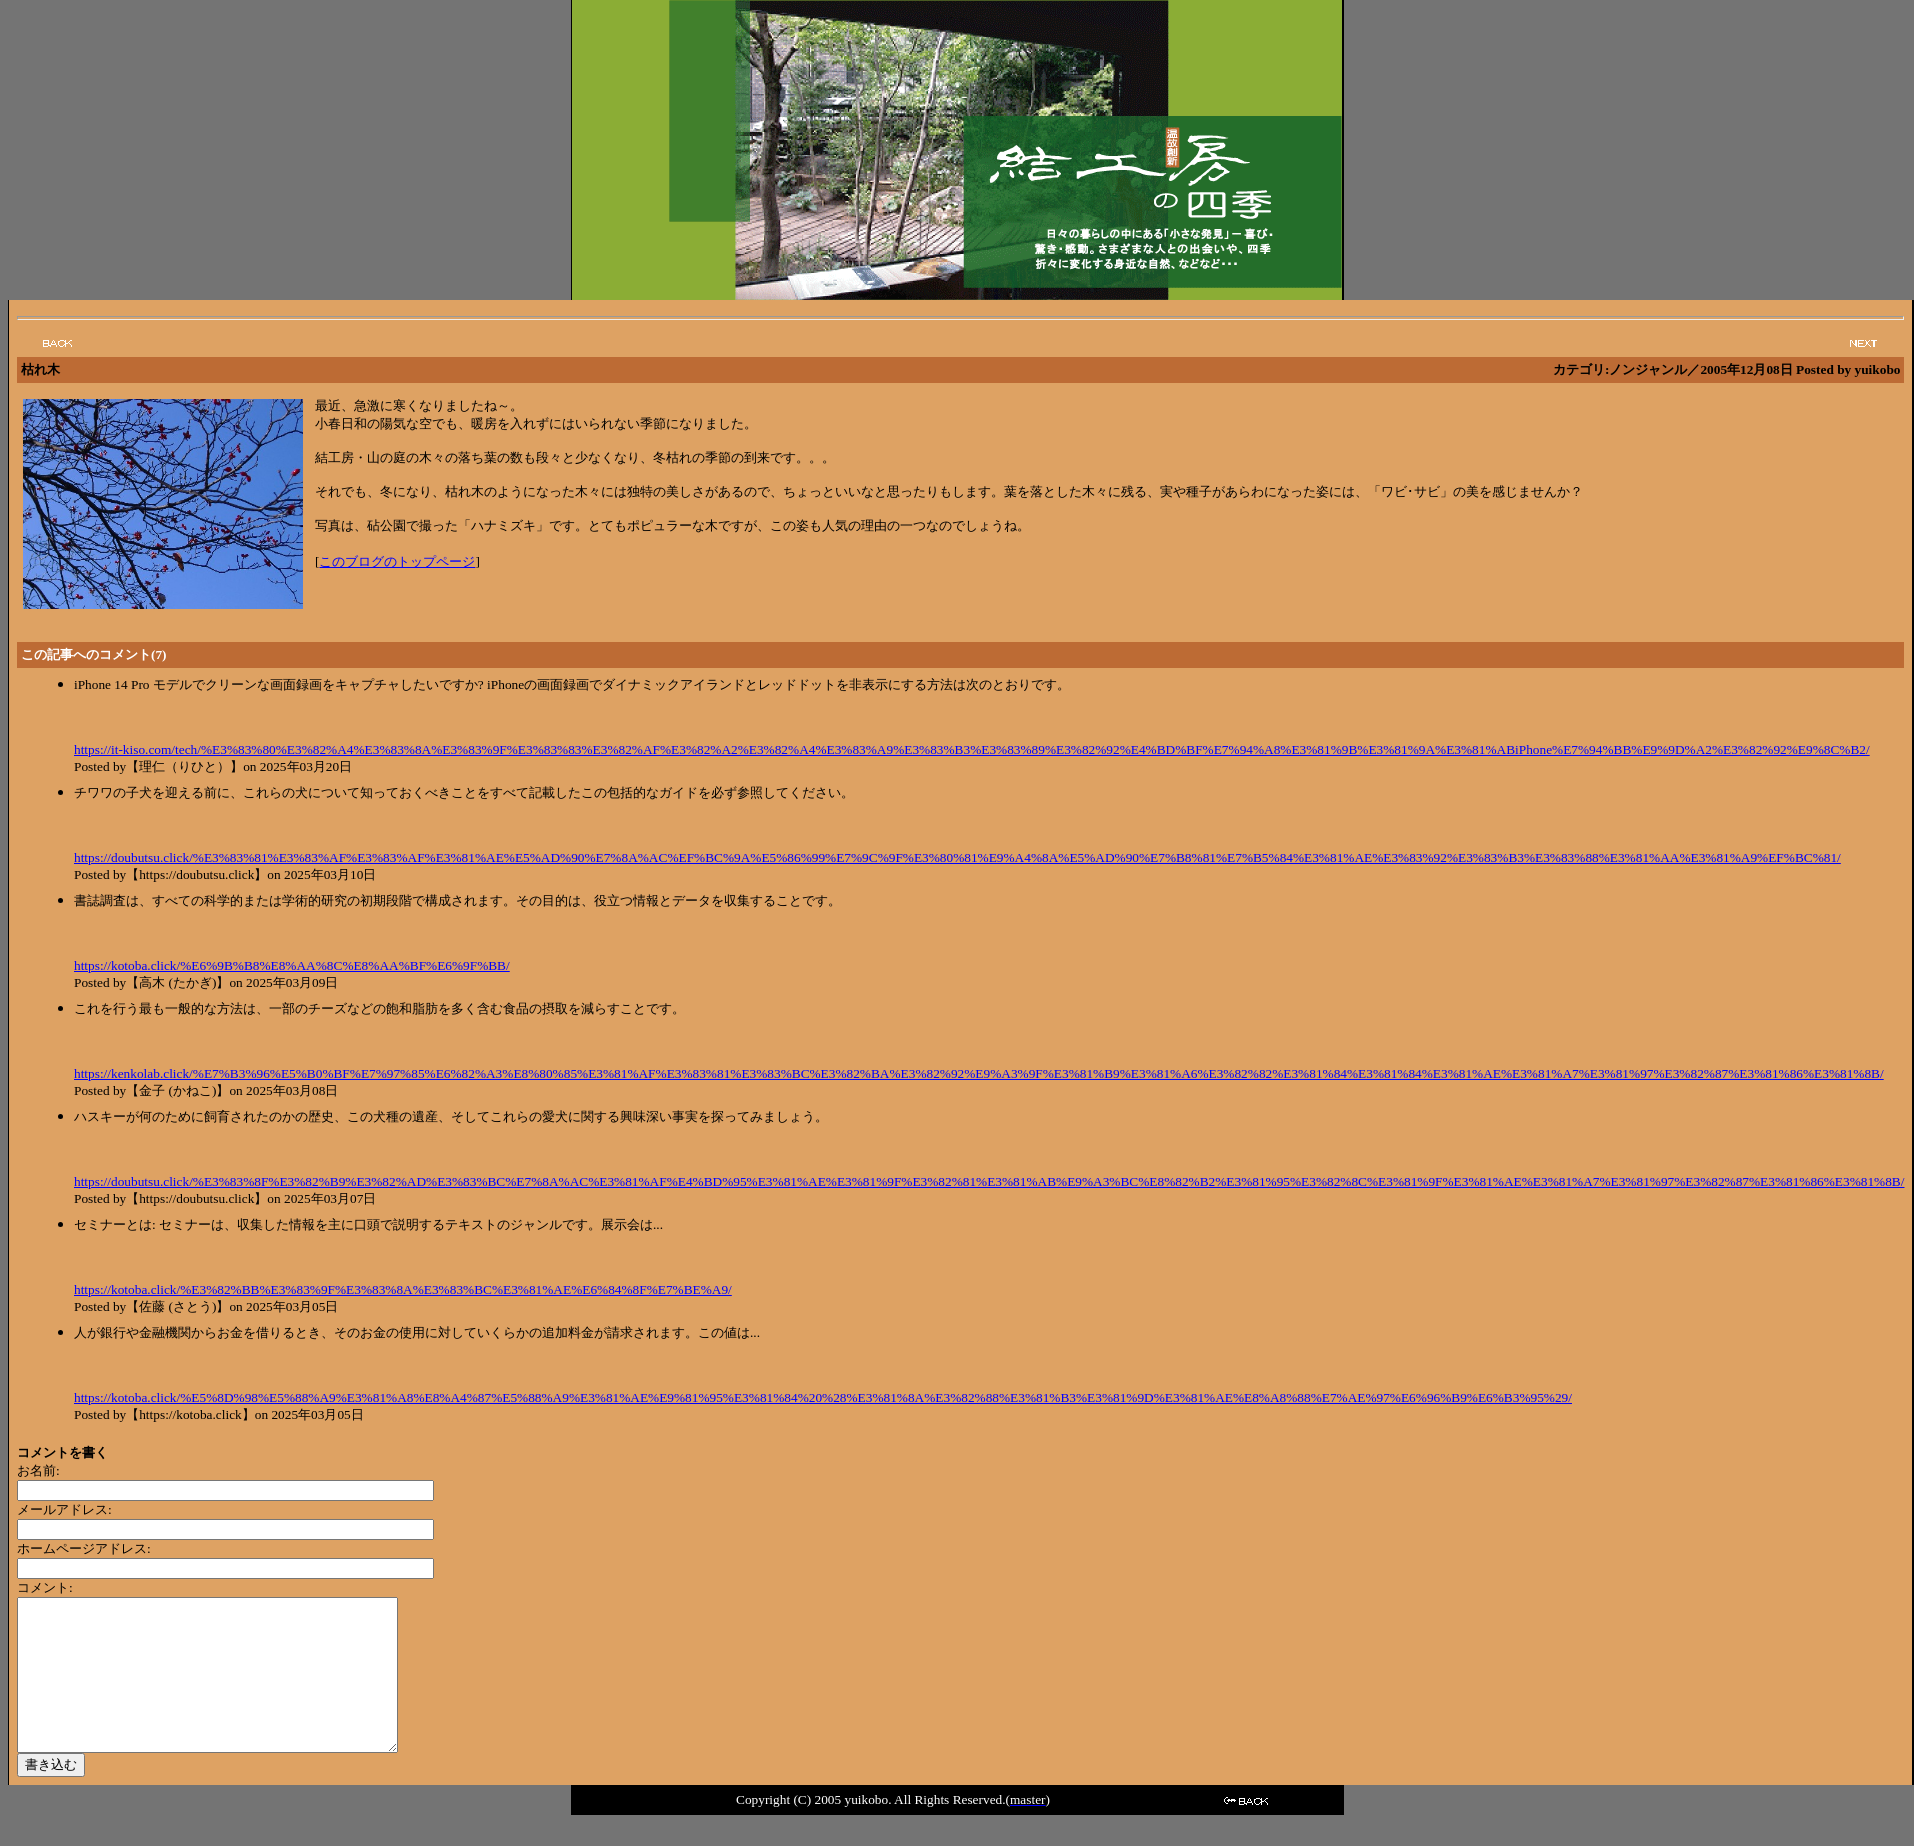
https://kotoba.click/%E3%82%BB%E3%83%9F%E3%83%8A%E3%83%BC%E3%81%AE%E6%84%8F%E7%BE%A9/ (403, 1289)
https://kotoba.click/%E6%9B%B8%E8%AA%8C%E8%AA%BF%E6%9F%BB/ (292, 965)
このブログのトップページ (397, 561)
